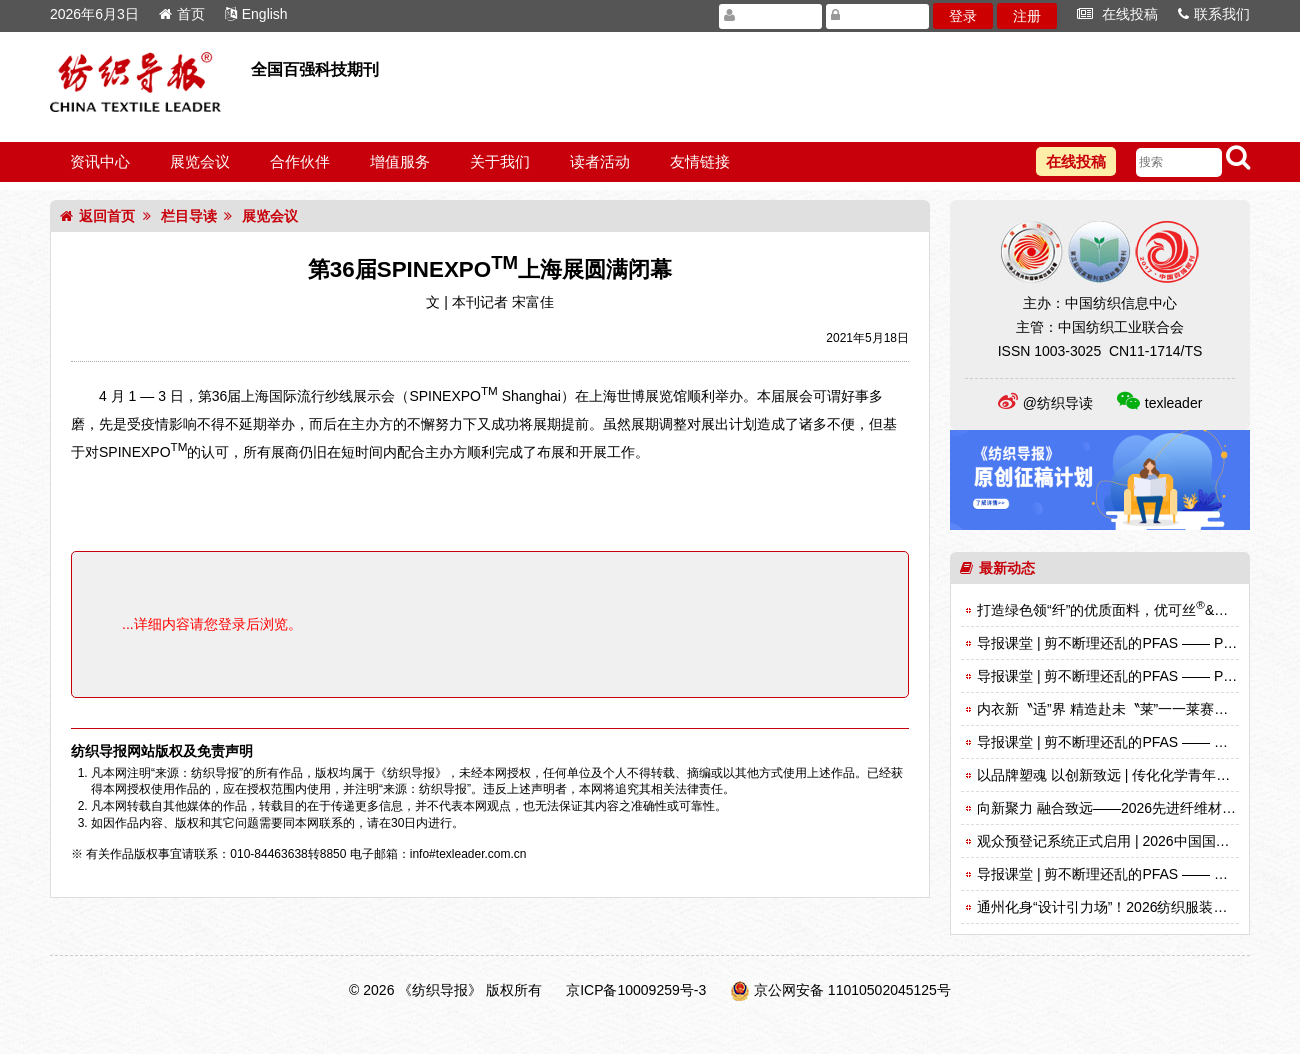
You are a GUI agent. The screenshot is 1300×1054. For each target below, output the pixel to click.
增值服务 (400, 161)
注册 (1027, 16)
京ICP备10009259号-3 (636, 990)
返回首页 (97, 216)
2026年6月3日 (94, 14)
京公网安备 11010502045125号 (852, 990)
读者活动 (600, 161)
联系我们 (1214, 14)
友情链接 (700, 161)
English (256, 14)
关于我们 (500, 161)
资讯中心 (100, 161)
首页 (182, 14)
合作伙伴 (300, 161)
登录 (963, 16)
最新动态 (997, 568)
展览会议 (200, 161)
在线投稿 (1117, 14)
